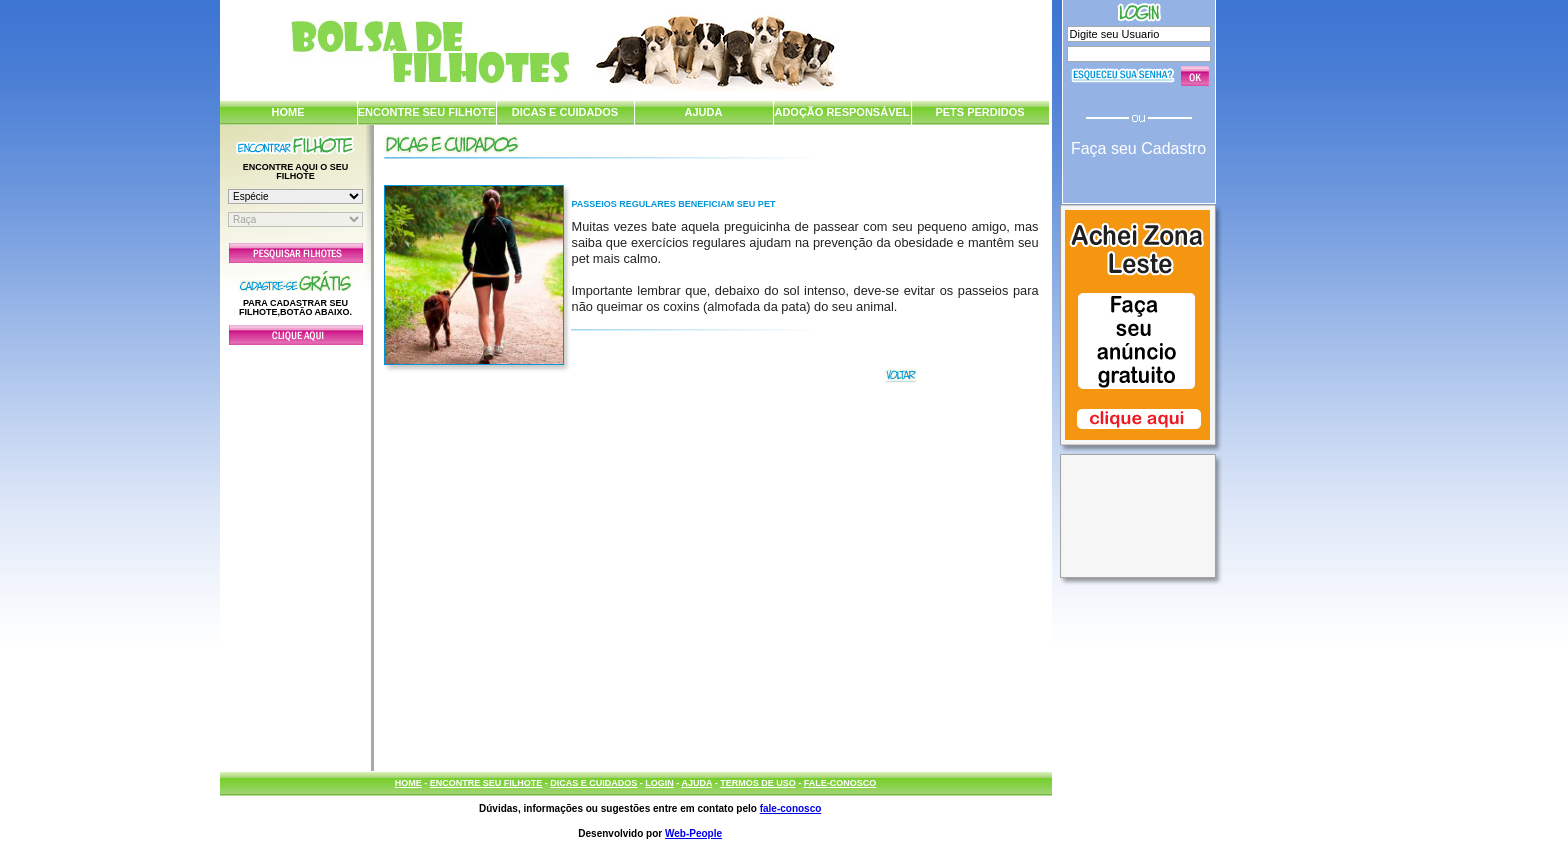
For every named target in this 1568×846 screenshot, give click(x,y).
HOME (288, 112)
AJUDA (704, 112)
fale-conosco (791, 808)
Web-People (693, 833)
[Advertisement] (296, 553)
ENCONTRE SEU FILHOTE (427, 112)
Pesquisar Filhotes (296, 253)
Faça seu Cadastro (1138, 148)
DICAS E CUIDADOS (565, 112)
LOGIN (659, 783)
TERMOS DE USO (758, 783)
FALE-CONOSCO (840, 783)
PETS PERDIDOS (979, 112)
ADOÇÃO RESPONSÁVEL (841, 112)
